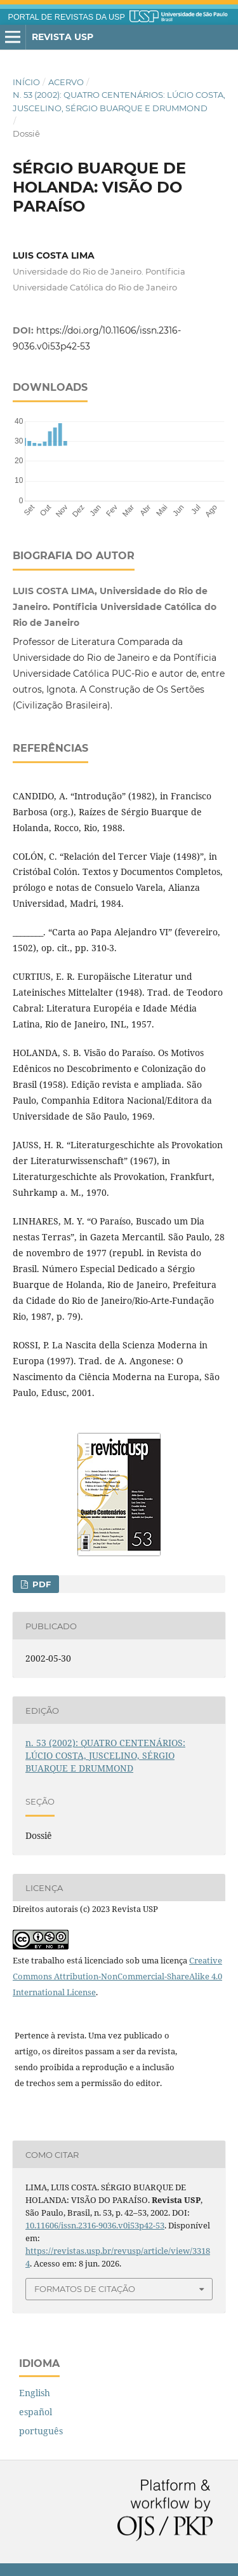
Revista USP (62, 37)
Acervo (66, 82)
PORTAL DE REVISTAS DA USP (66, 17)
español (35, 2412)
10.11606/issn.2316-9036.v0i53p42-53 (94, 2225)
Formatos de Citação (84, 2289)
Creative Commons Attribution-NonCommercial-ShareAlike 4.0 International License (117, 1976)
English (34, 2393)
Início (26, 82)
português (41, 2431)
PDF (40, 1584)
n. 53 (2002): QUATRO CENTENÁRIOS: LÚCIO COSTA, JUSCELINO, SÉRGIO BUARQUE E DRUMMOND (119, 101)
